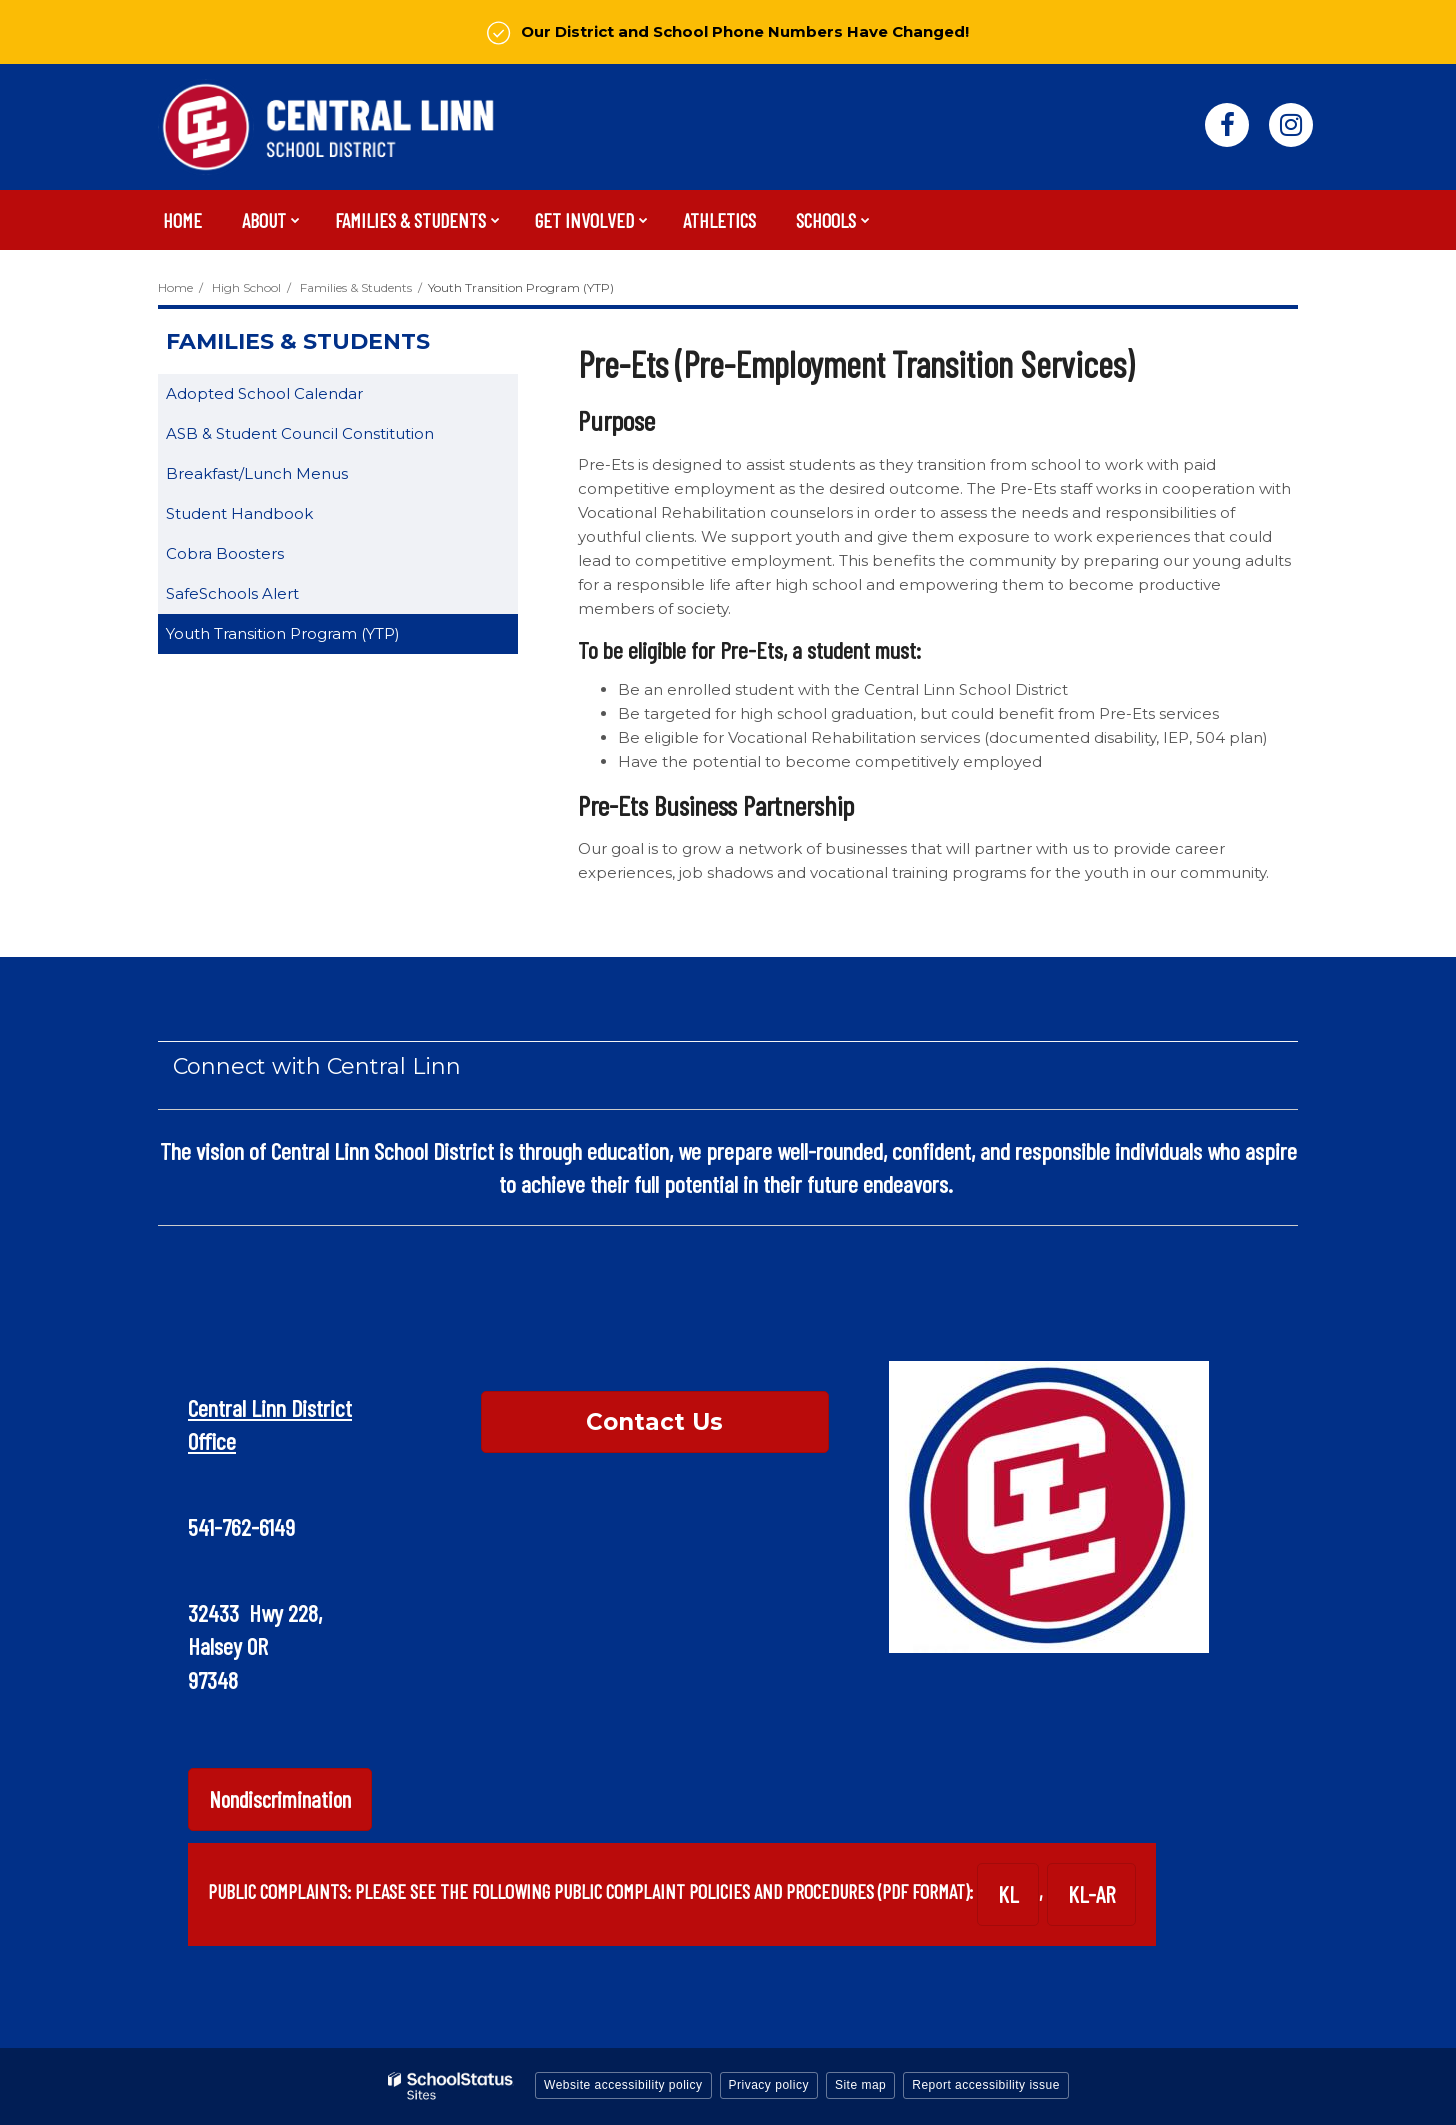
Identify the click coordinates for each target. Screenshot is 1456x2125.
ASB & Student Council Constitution (331, 437)
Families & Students (356, 287)
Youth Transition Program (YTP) (283, 633)
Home (175, 287)
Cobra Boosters (225, 553)
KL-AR (1091, 1894)
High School (246, 287)
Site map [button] (860, 2085)
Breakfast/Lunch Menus (257, 473)
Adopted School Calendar (296, 397)
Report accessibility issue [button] (986, 2085)
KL (1008, 1894)
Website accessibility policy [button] (623, 2085)
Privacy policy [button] (769, 2085)
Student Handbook (271, 517)
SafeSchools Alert (264, 597)
